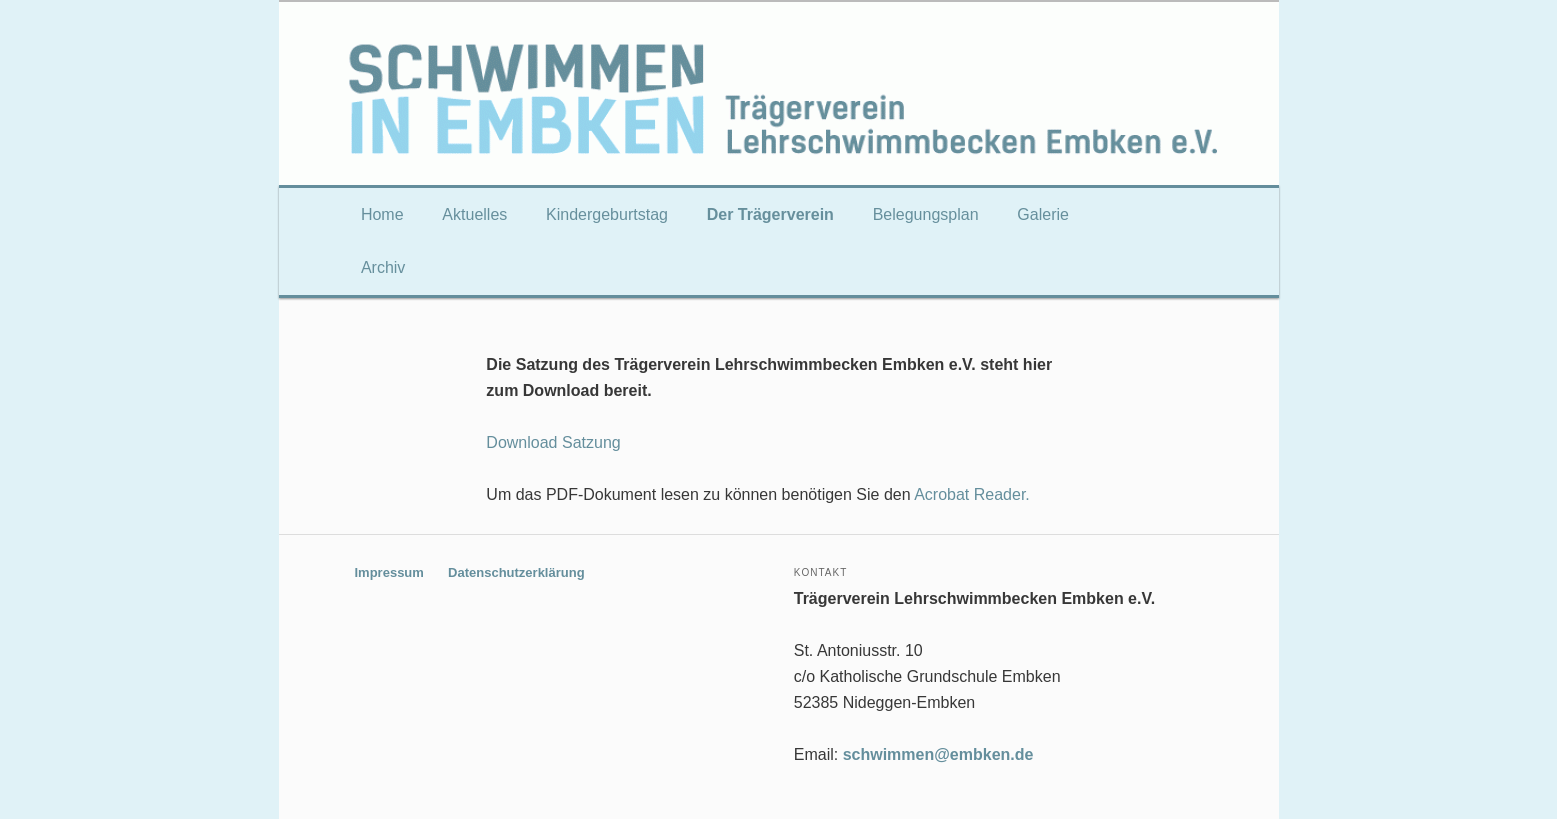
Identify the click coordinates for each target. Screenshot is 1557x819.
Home (382, 214)
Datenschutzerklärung (516, 572)
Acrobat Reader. (972, 494)
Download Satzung (553, 442)
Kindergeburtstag (607, 214)
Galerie (1043, 214)
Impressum (389, 572)
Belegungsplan (926, 214)
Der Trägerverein (770, 214)
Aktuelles (474, 214)
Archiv (383, 267)
